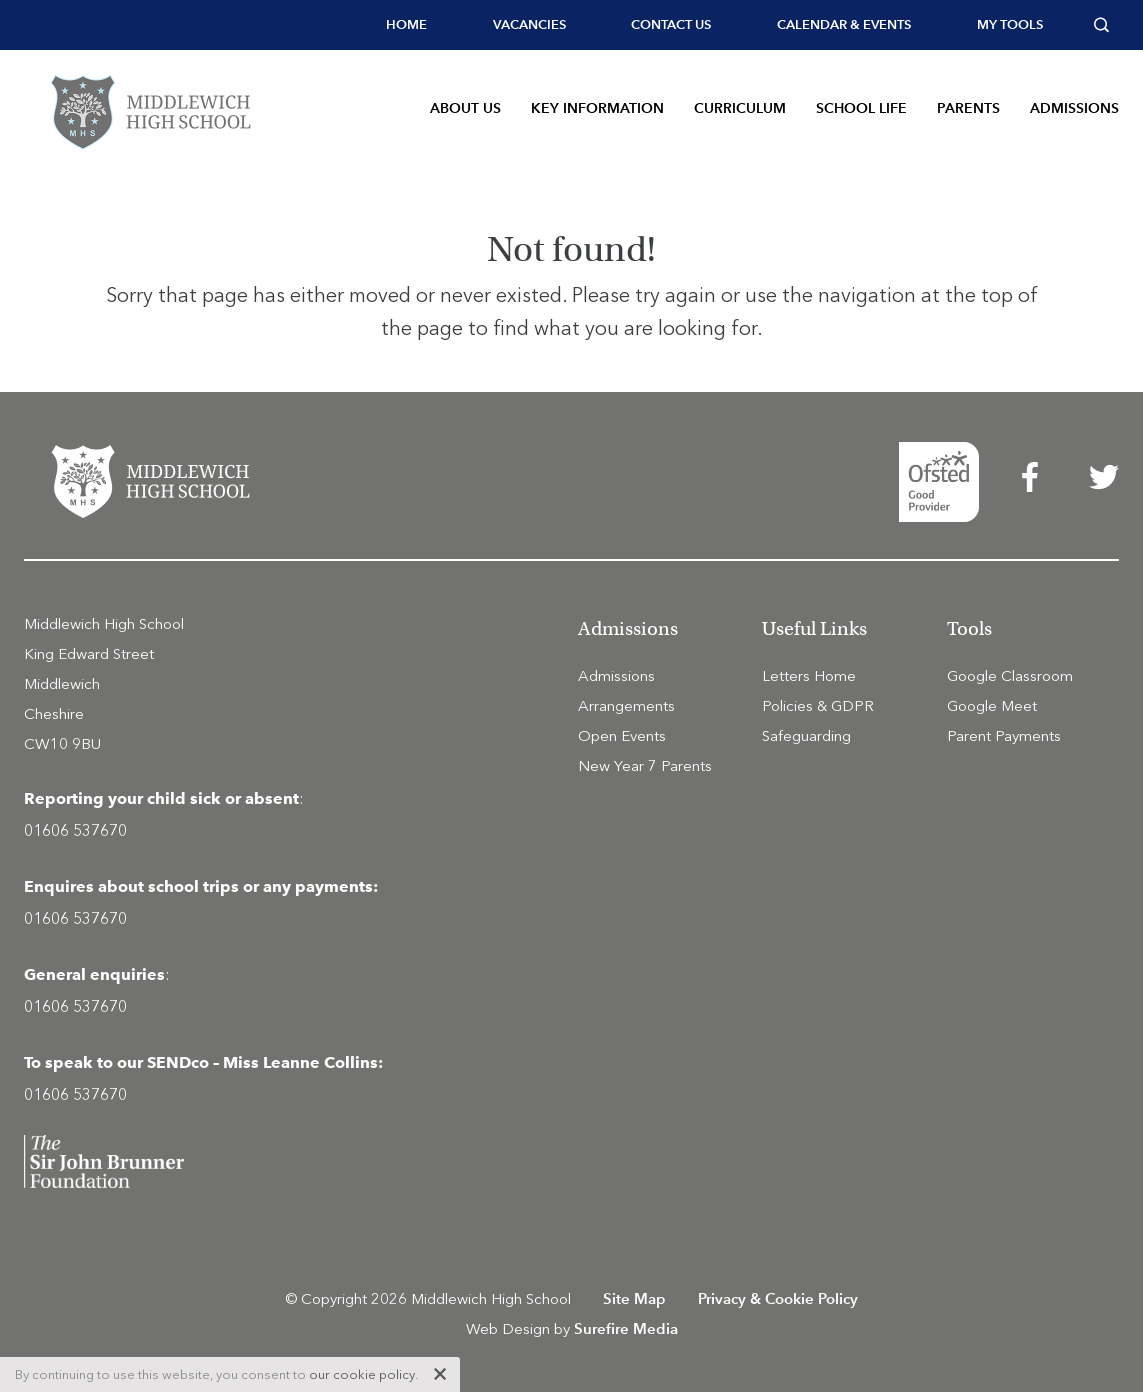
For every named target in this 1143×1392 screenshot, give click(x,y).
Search (1106, 25)
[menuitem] (406, 25)
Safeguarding (806, 736)
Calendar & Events (844, 24)
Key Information (597, 108)
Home (406, 24)
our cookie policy (362, 1374)
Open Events (622, 736)
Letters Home (809, 676)
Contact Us (671, 24)
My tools (1010, 24)
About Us (465, 108)
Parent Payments (1004, 736)
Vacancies (529, 24)
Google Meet (992, 706)
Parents (968, 108)
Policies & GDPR (818, 706)
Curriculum (740, 108)
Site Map (634, 1298)
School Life (861, 108)
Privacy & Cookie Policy (778, 1298)
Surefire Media (626, 1328)
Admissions (1074, 108)
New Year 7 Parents (645, 766)
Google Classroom (1010, 676)
